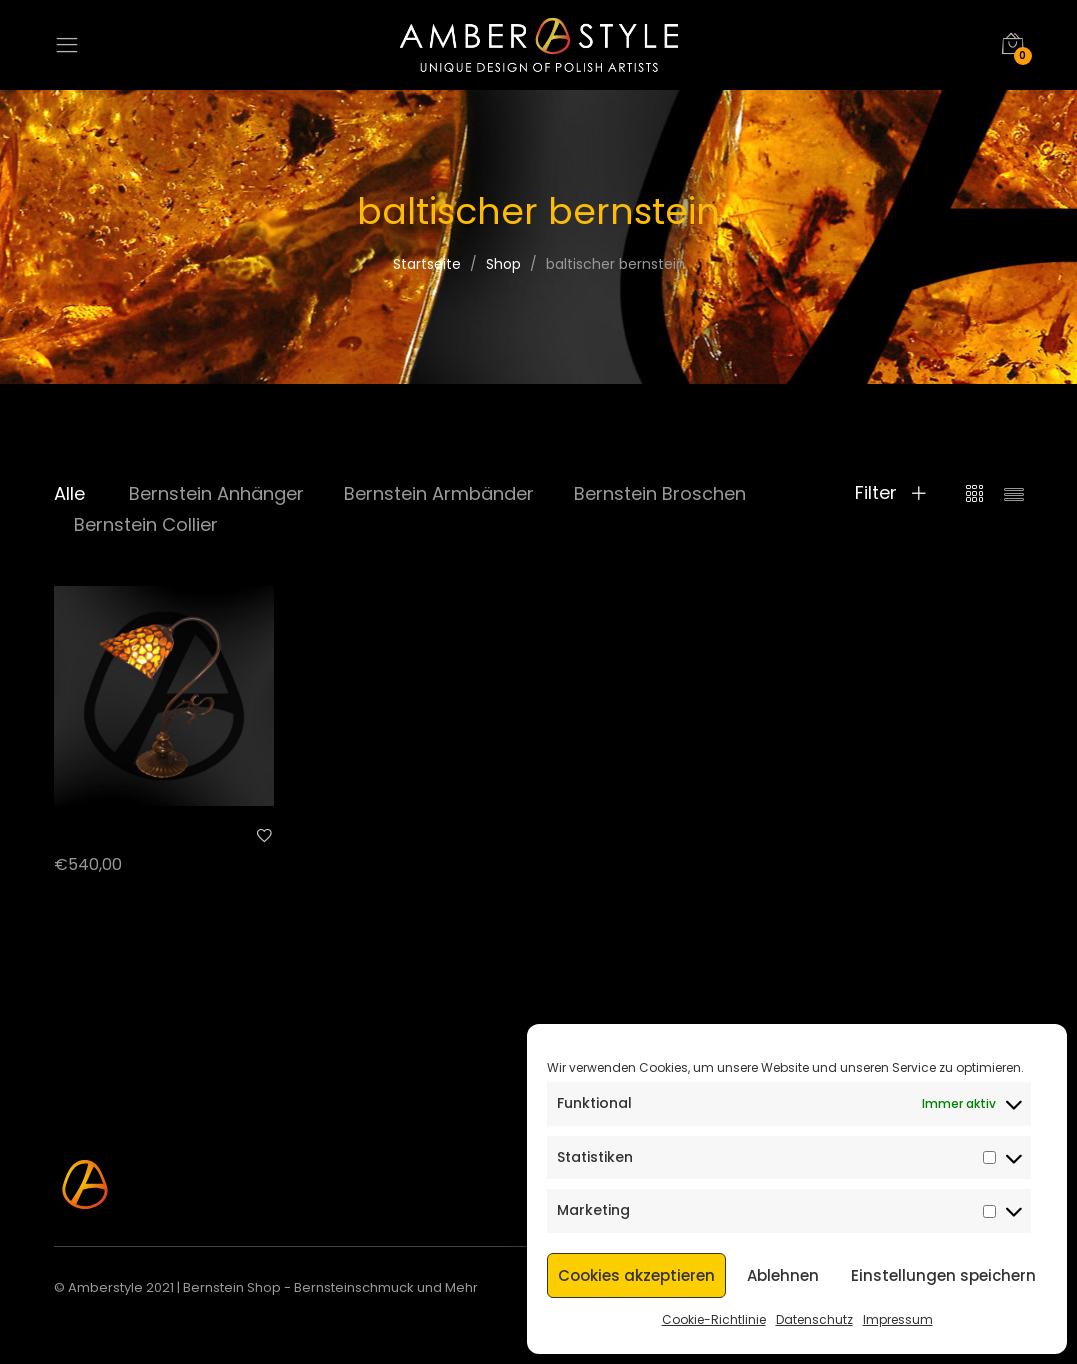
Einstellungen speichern (943, 1275)
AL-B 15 (79, 834)
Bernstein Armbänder (439, 493)
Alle (69, 493)
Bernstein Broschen (660, 493)
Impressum (898, 1319)
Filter (890, 493)
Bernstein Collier (146, 524)
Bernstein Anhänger (216, 493)
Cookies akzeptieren (636, 1275)
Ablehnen (783, 1275)
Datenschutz (814, 1319)
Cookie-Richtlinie (714, 1319)
